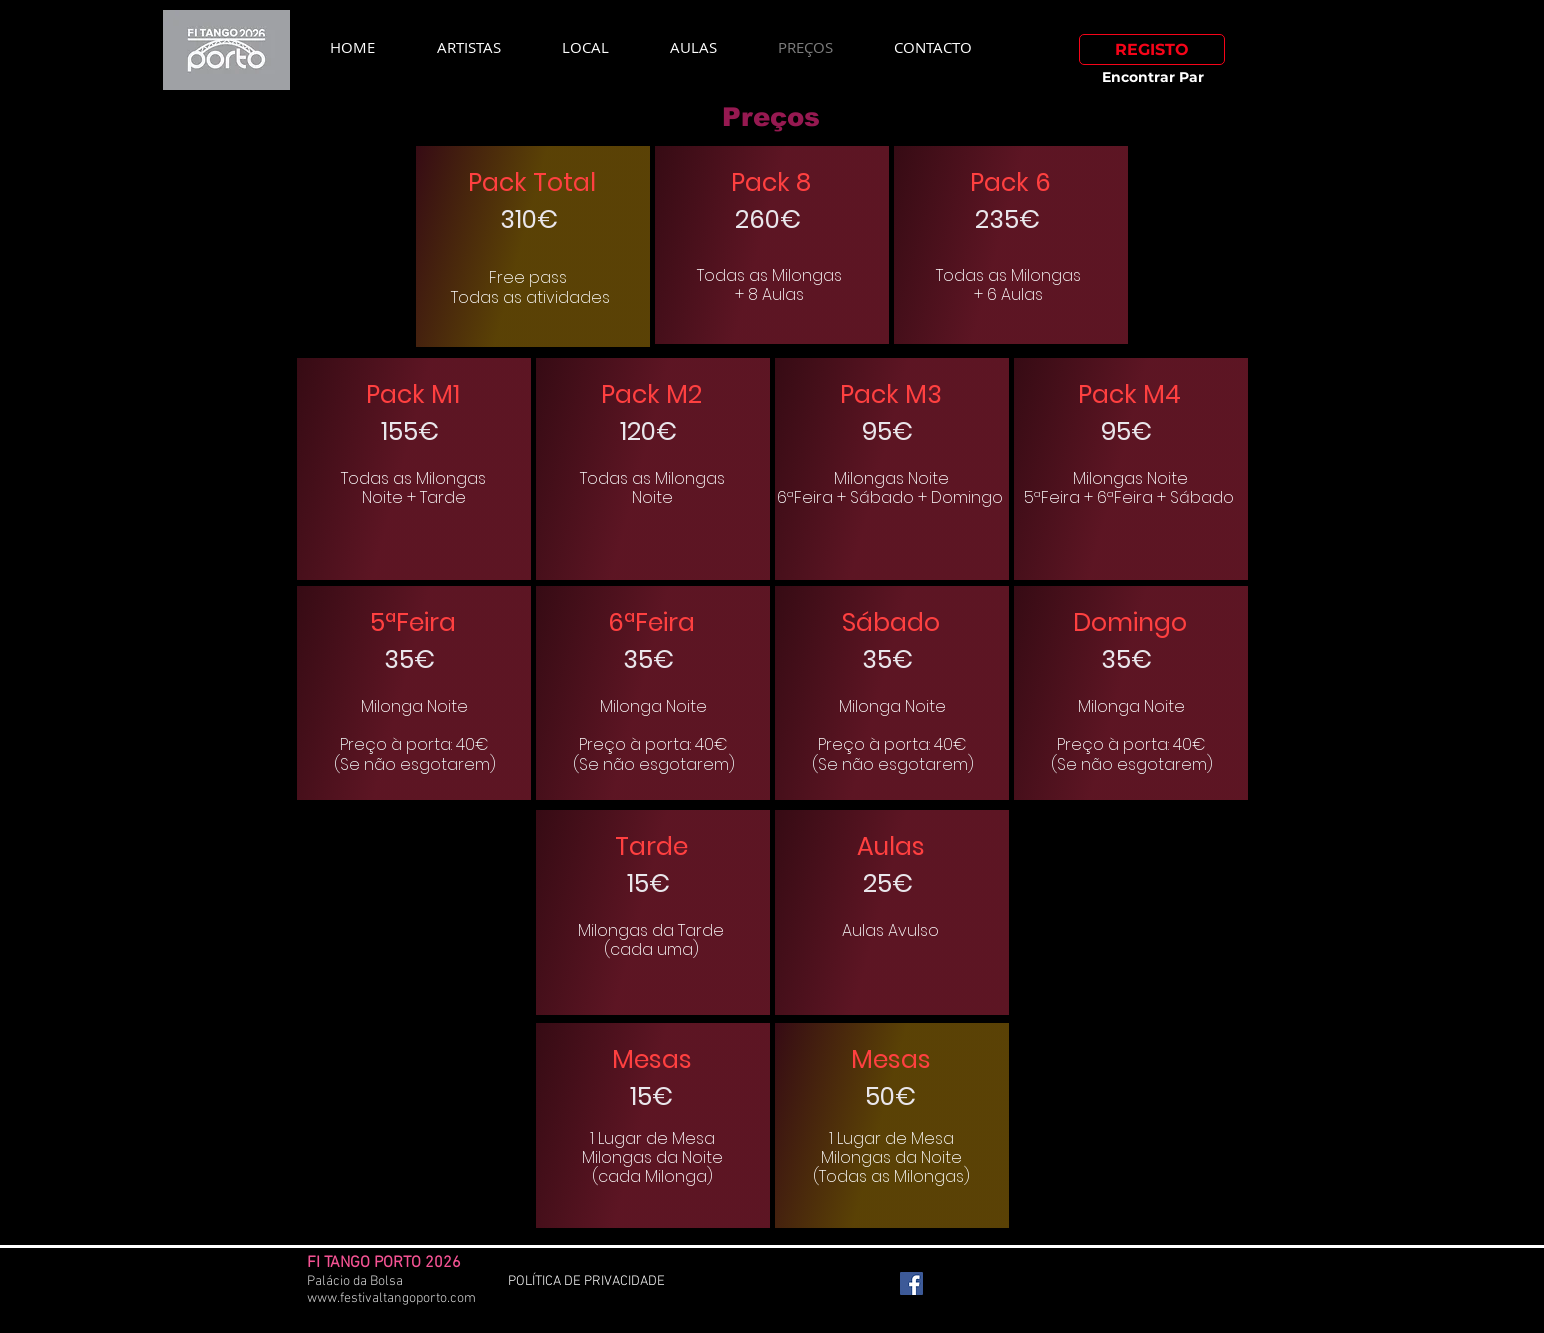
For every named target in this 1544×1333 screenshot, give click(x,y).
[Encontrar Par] (1153, 78)
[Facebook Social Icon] (911, 1283)
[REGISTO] (1152, 49)
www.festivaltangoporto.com (391, 1298)
